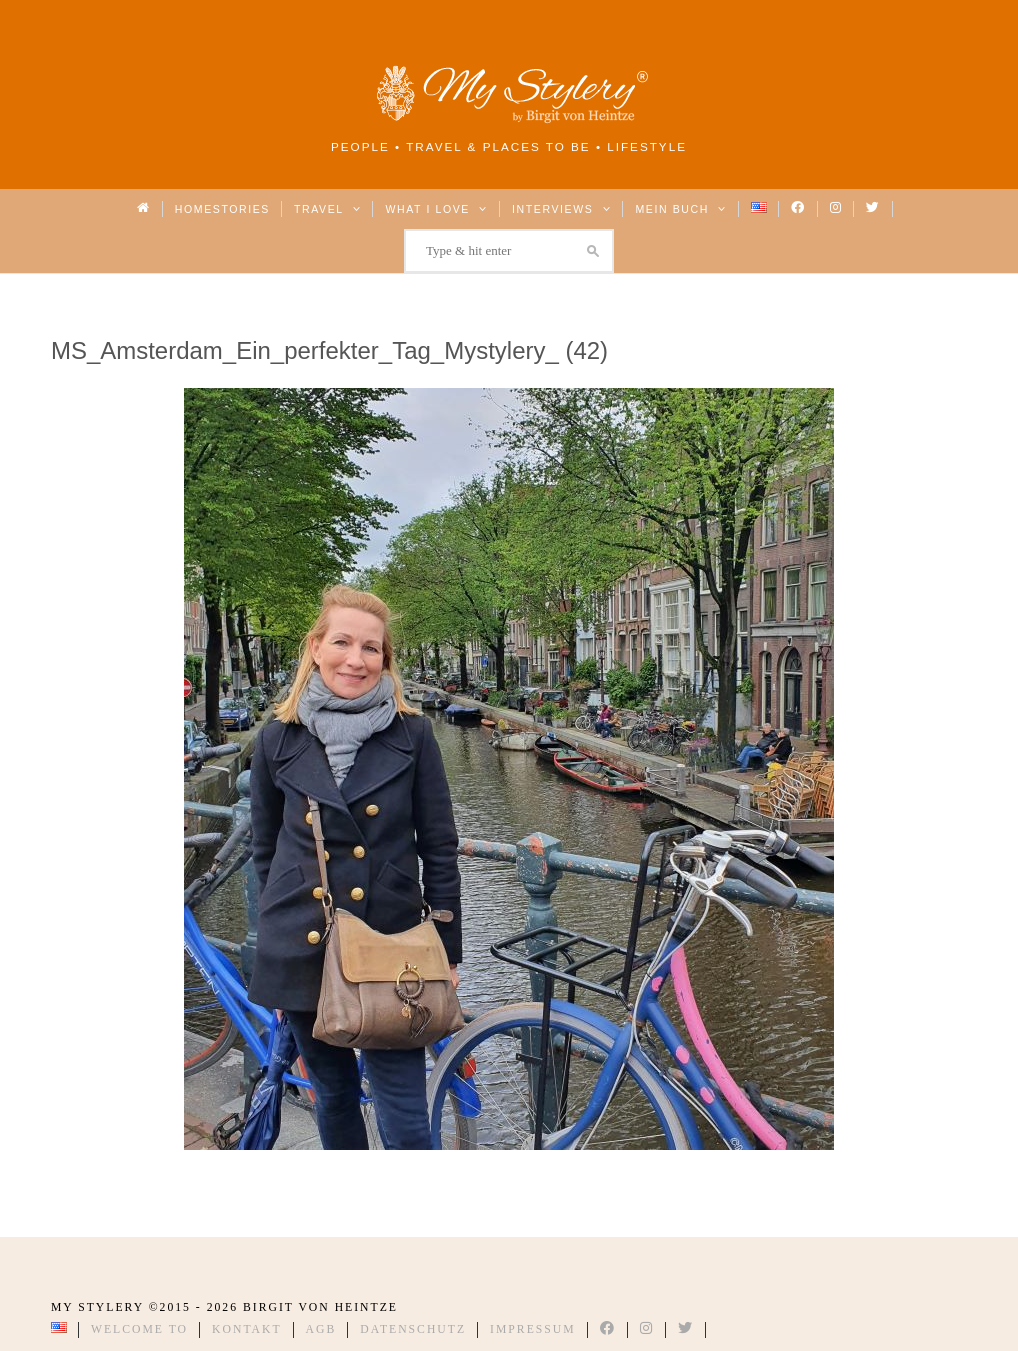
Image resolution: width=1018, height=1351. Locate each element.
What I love (436, 209)
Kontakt (247, 1329)
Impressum (533, 1329)
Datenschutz (413, 1329)
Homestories (222, 209)
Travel (327, 209)
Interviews (561, 209)
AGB (321, 1329)
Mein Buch (681, 209)
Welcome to (139, 1329)
